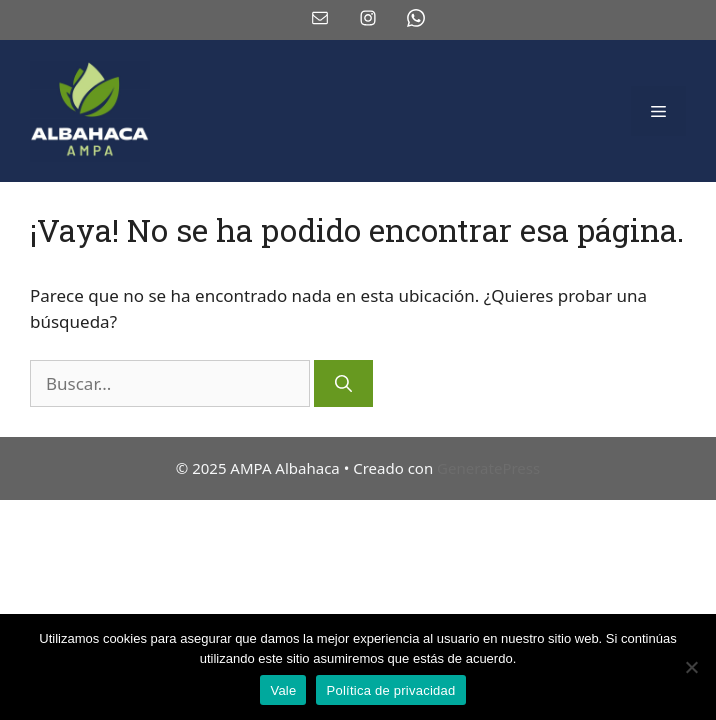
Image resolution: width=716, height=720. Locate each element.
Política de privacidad (390, 690)
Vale (283, 690)
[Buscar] (343, 384)
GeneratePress (488, 468)
